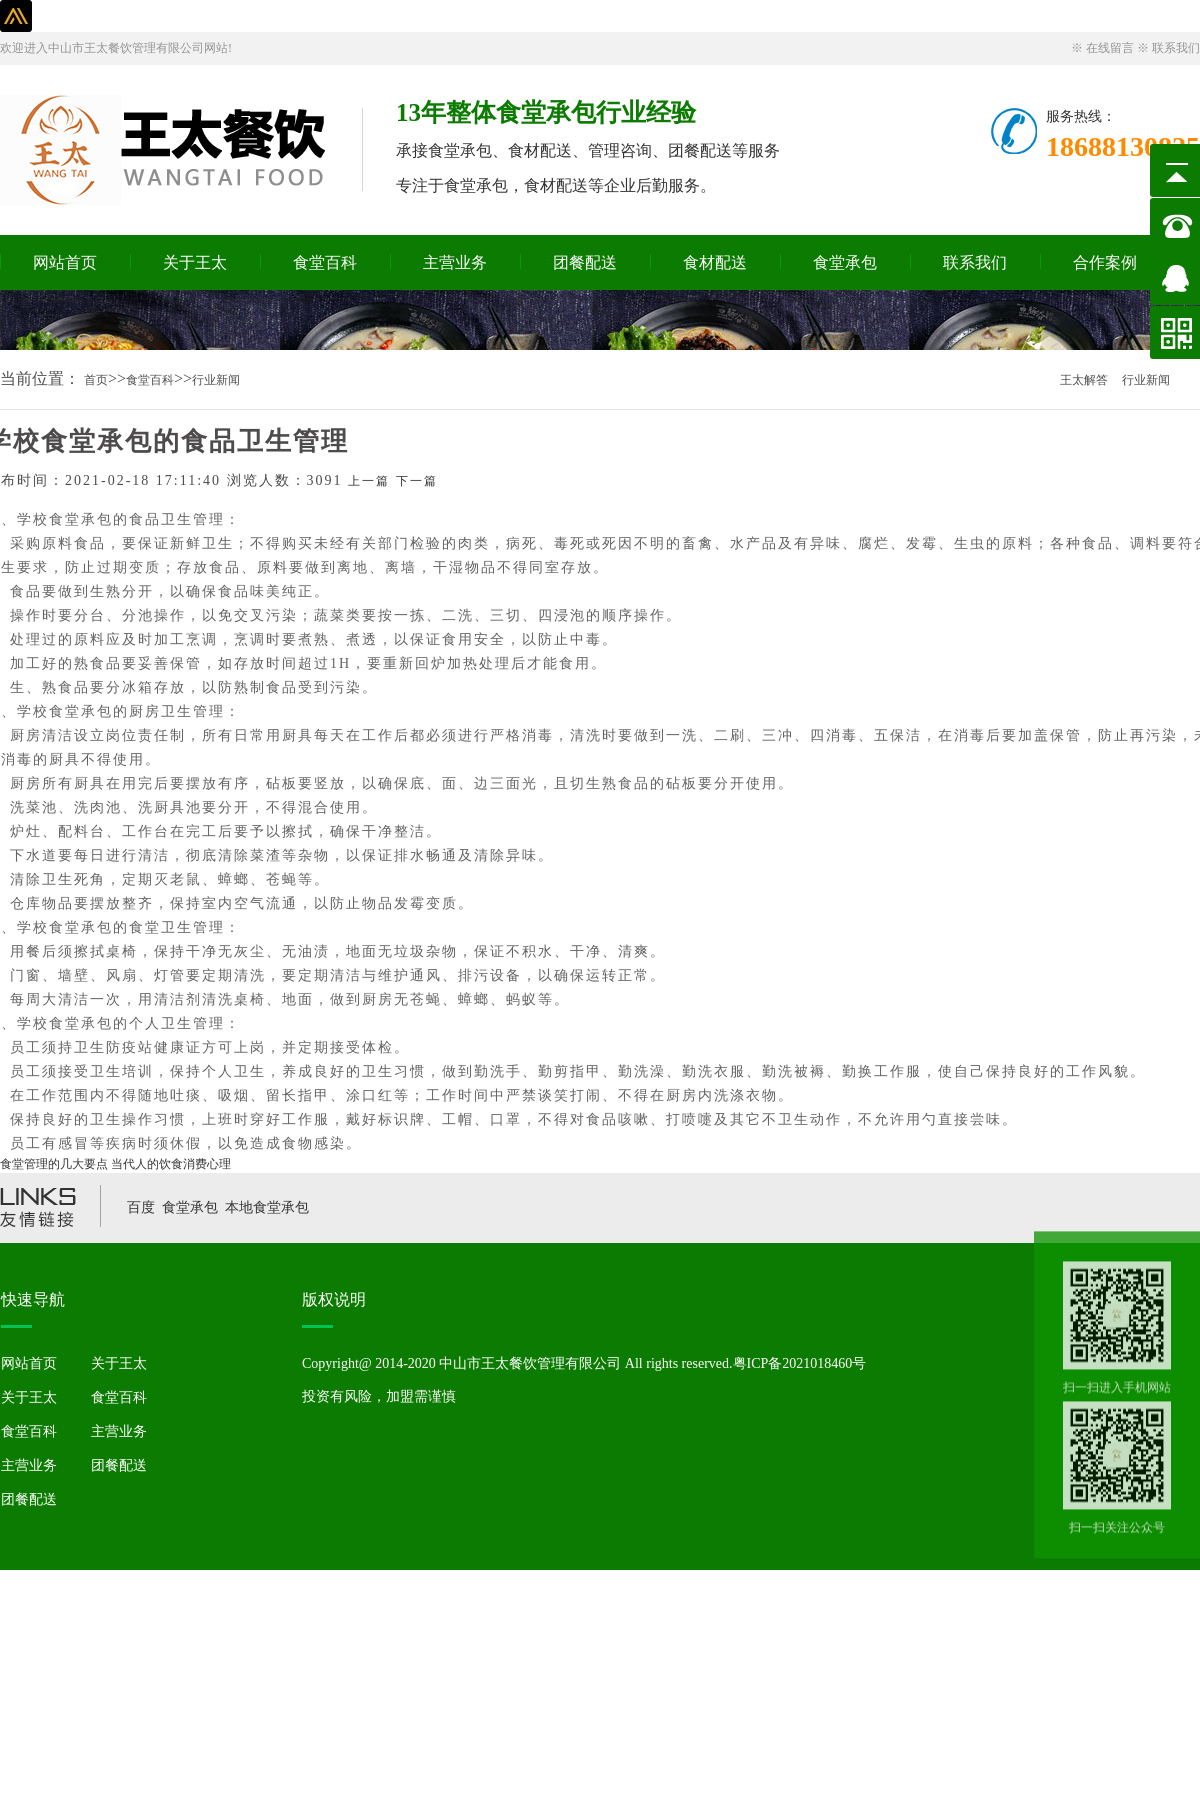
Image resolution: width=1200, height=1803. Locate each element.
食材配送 (715, 262)
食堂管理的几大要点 (54, 1164)
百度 (141, 1207)
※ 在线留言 (1104, 48)
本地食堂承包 (267, 1207)
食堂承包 (845, 262)
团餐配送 (585, 262)
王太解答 (1084, 380)
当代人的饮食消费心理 (171, 1164)
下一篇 (417, 481)
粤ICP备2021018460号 (800, 1363)
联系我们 (975, 262)
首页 (96, 380)
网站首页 (65, 262)
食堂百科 (325, 262)
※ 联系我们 (1168, 48)
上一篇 (369, 481)
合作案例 (1105, 262)
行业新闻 (216, 380)
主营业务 (455, 262)
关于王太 (195, 262)
